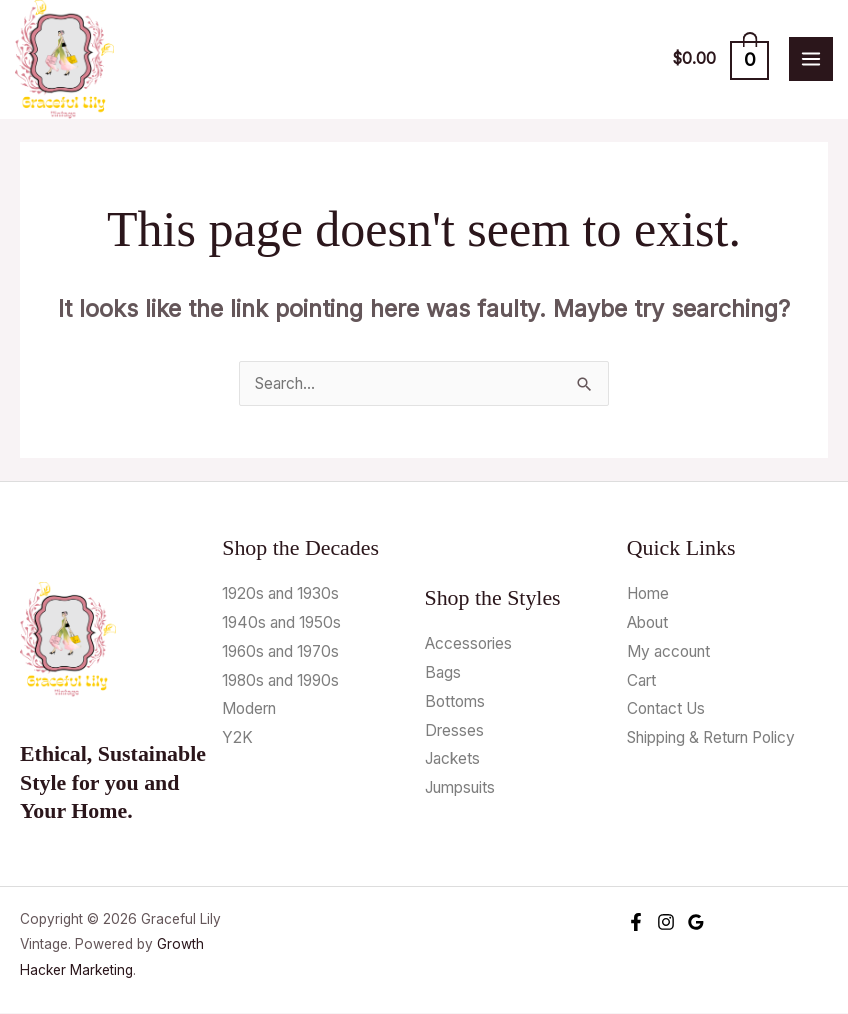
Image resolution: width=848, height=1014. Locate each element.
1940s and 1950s (281, 623)
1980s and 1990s (280, 681)
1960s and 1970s (280, 652)
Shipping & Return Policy (711, 738)
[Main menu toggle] (811, 60)
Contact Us (666, 709)
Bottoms (455, 702)
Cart (641, 681)
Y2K (237, 738)
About (647, 623)
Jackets (452, 759)
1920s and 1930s (280, 594)
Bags (443, 673)
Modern (249, 709)
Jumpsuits (460, 788)
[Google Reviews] (696, 923)
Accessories (468, 644)
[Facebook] (636, 923)
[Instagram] (666, 923)
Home (648, 594)
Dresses (454, 731)
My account (668, 652)
